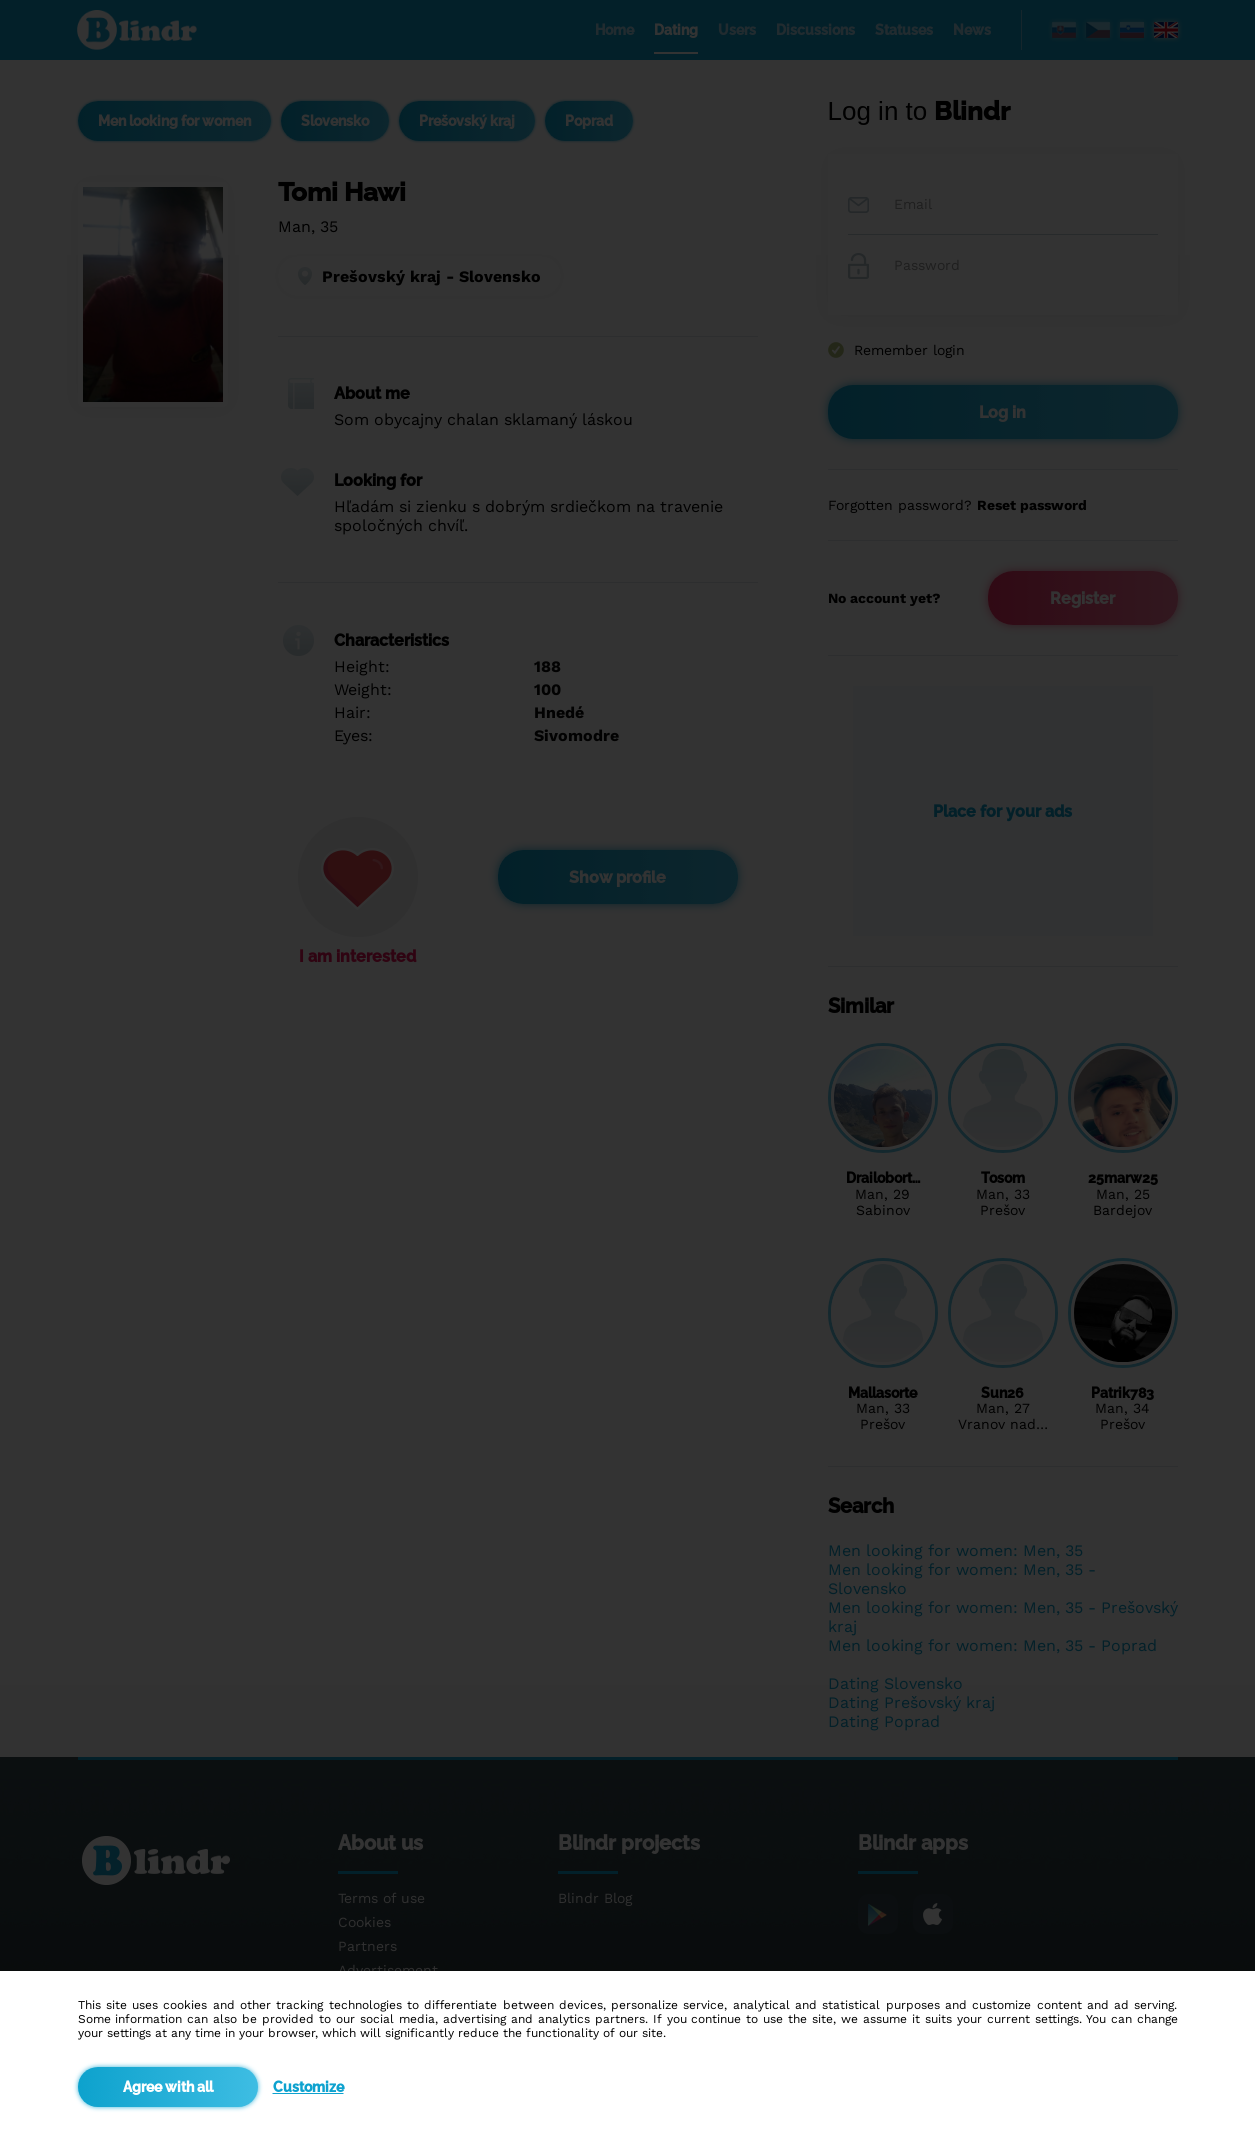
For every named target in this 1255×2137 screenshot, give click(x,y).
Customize (308, 2087)
